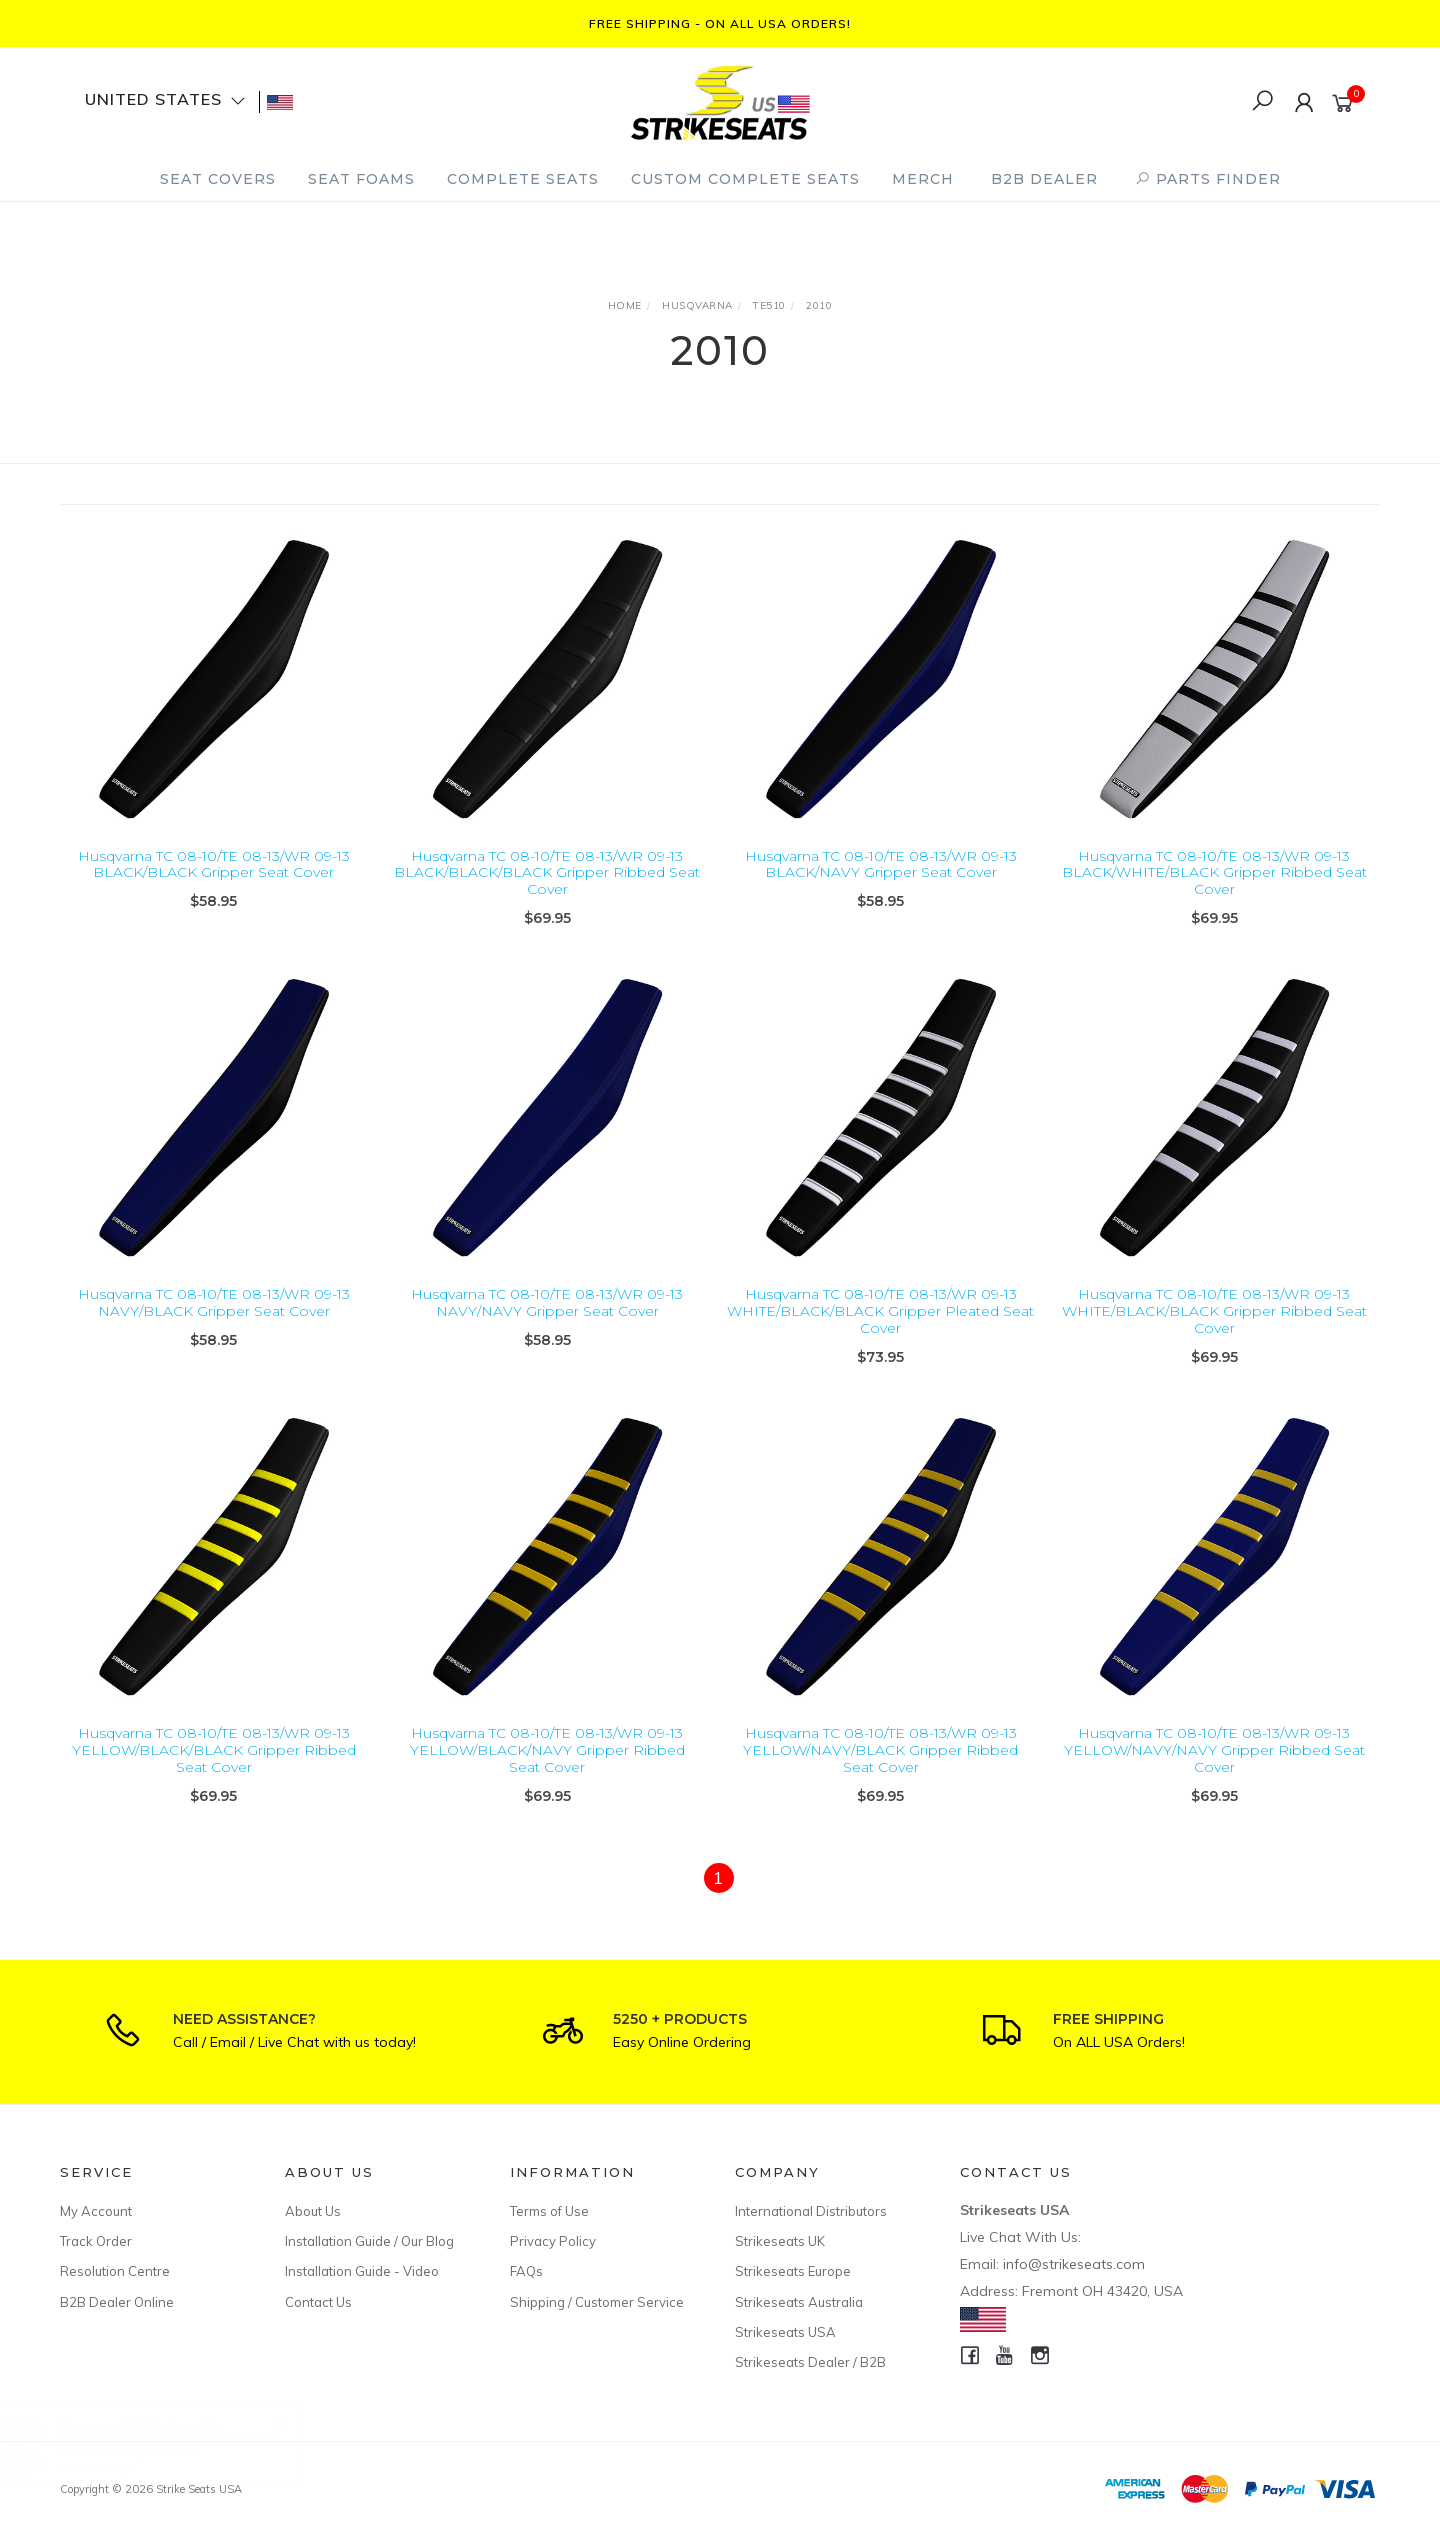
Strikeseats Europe (793, 2271)
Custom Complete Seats (745, 179)
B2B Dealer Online (117, 2302)
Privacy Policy (553, 2241)
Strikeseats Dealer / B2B (810, 2362)
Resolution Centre (115, 2271)
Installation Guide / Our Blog (369, 2241)
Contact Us (318, 2302)
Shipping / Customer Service (597, 2302)
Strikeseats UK (780, 2241)
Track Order (96, 2241)
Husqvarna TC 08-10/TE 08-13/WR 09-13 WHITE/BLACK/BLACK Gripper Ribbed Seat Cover (1214, 1330)
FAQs (526, 2271)
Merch (923, 179)
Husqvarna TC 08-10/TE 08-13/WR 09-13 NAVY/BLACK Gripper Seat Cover (214, 1321)
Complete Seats (523, 179)
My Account (96, 2211)
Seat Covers (218, 179)
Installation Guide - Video (362, 2271)
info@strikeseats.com (1074, 2264)
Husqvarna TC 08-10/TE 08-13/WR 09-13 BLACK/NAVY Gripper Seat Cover (881, 864)
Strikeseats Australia (799, 2302)
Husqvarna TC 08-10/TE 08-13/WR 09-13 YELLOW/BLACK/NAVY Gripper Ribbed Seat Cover (547, 1769)
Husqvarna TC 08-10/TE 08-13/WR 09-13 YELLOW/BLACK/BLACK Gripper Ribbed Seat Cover (214, 1769)
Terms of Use (549, 2211)
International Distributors (811, 2211)
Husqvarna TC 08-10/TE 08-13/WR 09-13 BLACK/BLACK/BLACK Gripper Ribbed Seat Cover (547, 873)
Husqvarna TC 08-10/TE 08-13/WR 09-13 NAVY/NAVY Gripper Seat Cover (547, 1321)
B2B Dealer (1044, 179)
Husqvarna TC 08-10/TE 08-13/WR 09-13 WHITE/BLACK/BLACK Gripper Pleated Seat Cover (880, 1330)
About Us (313, 2211)
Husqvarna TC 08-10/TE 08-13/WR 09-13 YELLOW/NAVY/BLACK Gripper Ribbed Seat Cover (880, 1769)
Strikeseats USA (785, 2332)
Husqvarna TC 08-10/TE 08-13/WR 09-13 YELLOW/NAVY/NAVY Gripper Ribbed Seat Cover (1214, 1769)
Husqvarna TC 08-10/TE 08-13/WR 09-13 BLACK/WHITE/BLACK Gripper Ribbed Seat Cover (1214, 873)
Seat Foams (361, 179)
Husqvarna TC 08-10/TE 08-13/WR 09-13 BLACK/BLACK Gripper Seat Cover (214, 864)
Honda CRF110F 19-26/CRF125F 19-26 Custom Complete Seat (189, 2444)
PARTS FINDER (1208, 179)
